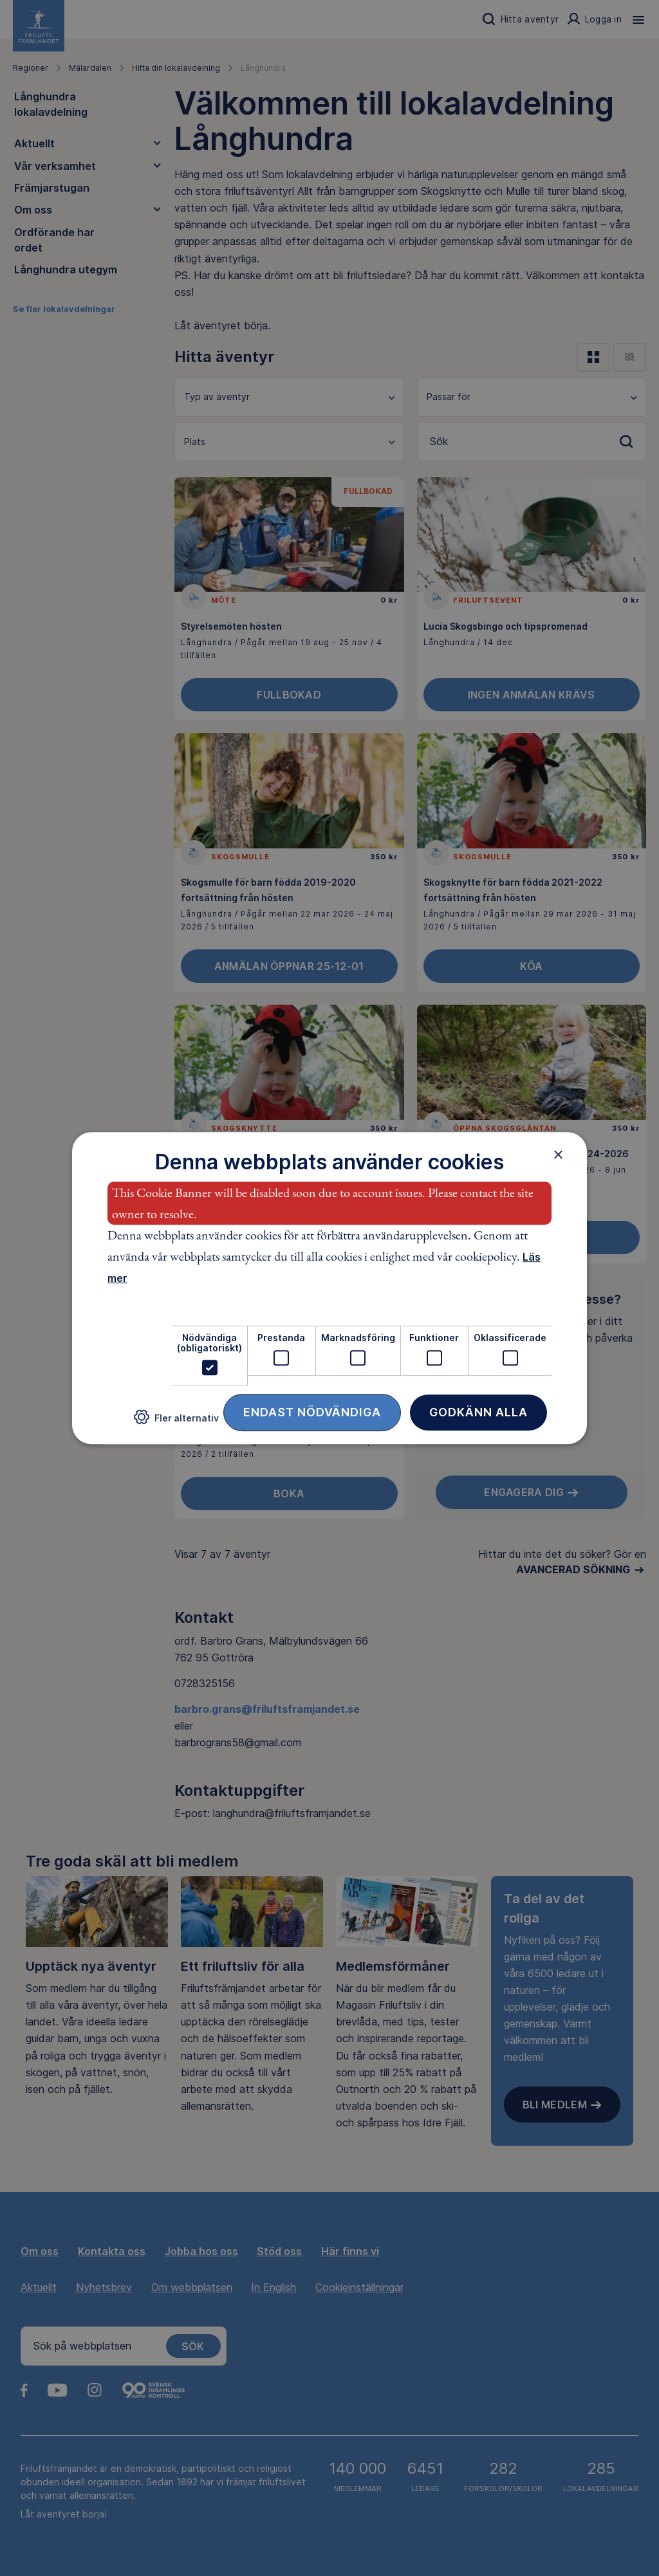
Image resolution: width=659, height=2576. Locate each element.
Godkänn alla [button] (478, 1412)
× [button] (558, 1154)
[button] (176, 1422)
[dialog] (329, 1288)
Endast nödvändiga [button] (312, 1412)
